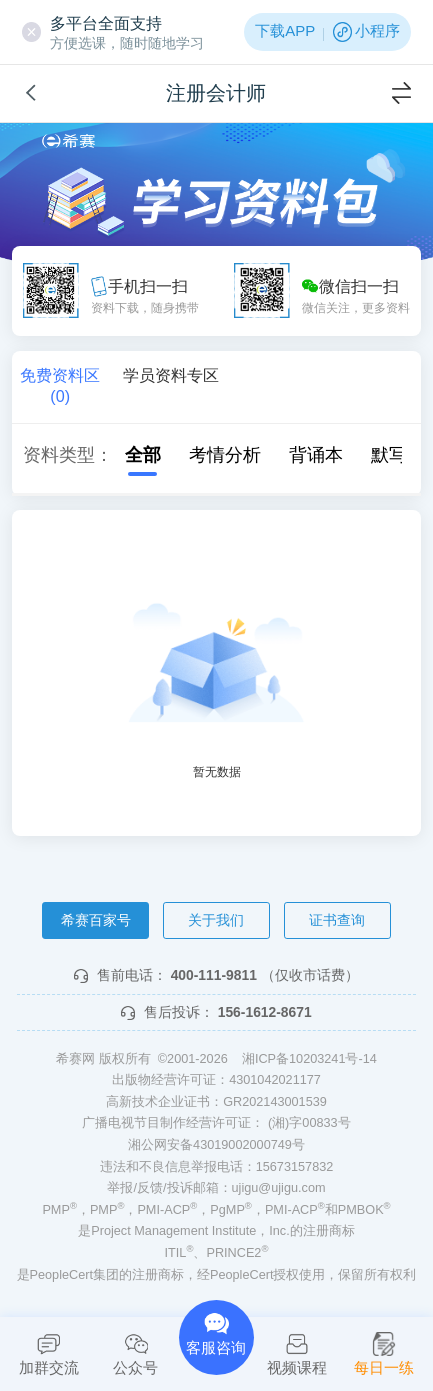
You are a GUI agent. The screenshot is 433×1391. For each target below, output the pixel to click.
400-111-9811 (214, 975)
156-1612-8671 (265, 1012)
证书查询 (337, 920)
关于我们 (216, 920)
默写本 (387, 454)
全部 (132, 454)
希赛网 (68, 141)
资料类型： (68, 454)
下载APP (285, 30)
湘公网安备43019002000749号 (216, 1145)
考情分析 (214, 454)
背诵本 (305, 454)
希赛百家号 (96, 920)
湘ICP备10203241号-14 (309, 1059)
